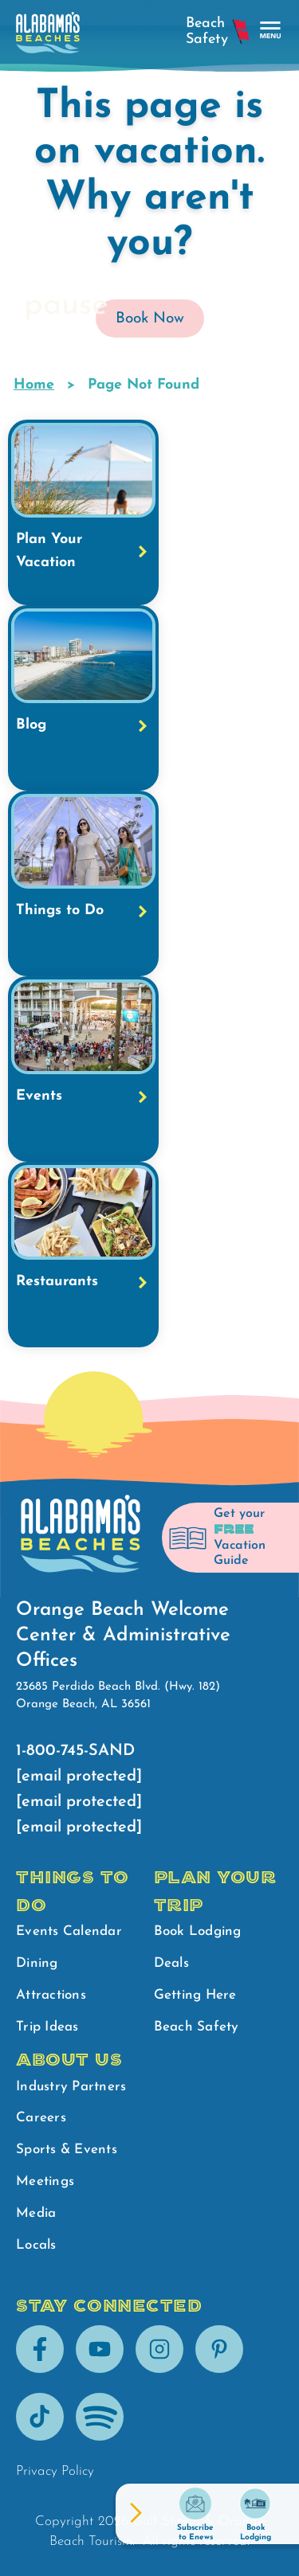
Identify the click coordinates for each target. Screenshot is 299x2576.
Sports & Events (66, 2149)
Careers (41, 2118)
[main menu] (270, 30)
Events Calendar (69, 1931)
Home (34, 385)
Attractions (51, 1995)
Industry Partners (71, 2086)
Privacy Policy (55, 2471)
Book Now (150, 318)
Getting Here (195, 1995)
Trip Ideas (47, 2027)
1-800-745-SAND (75, 1751)
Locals (36, 2245)
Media (36, 2213)
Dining (37, 1963)
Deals (171, 1963)
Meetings (45, 2181)
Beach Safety (196, 2027)
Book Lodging (198, 1931)
